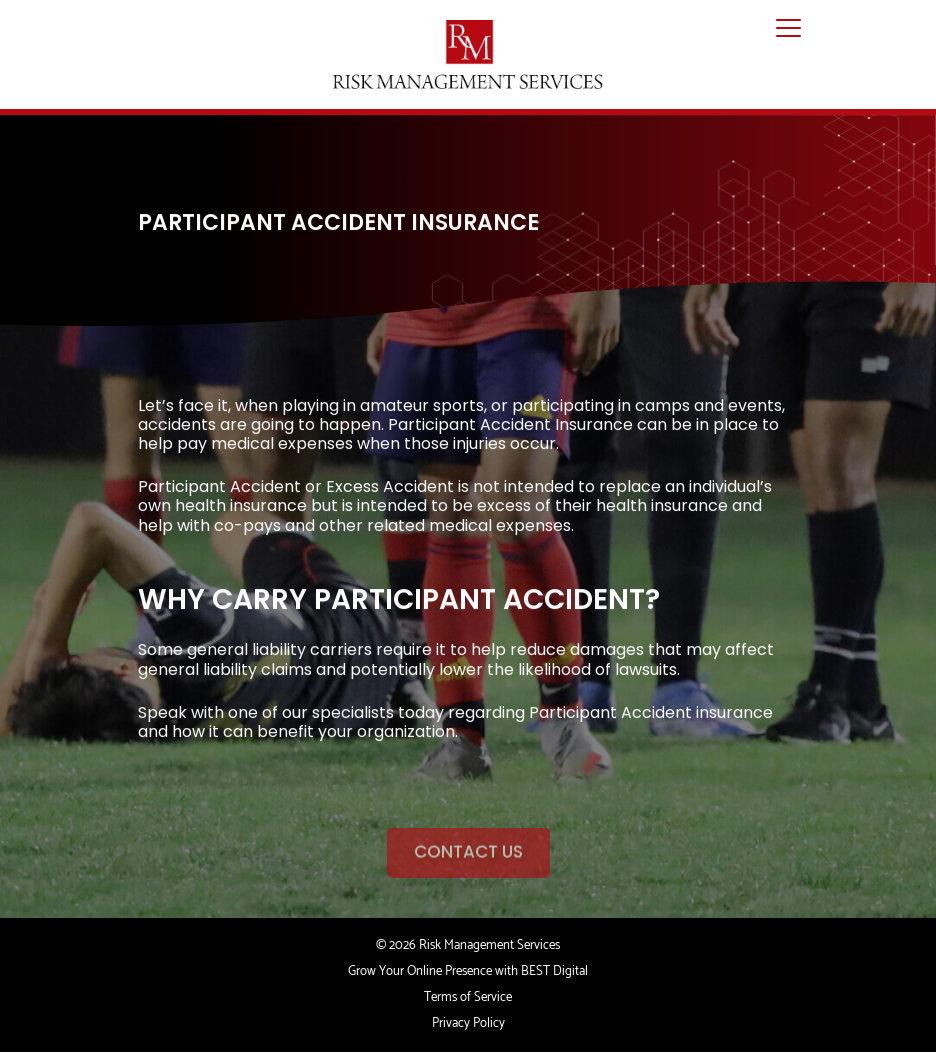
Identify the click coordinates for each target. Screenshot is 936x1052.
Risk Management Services (489, 945)
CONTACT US (468, 868)
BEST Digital (554, 971)
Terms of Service (468, 997)
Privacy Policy (468, 1023)
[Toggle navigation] (788, 29)
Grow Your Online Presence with (433, 971)
